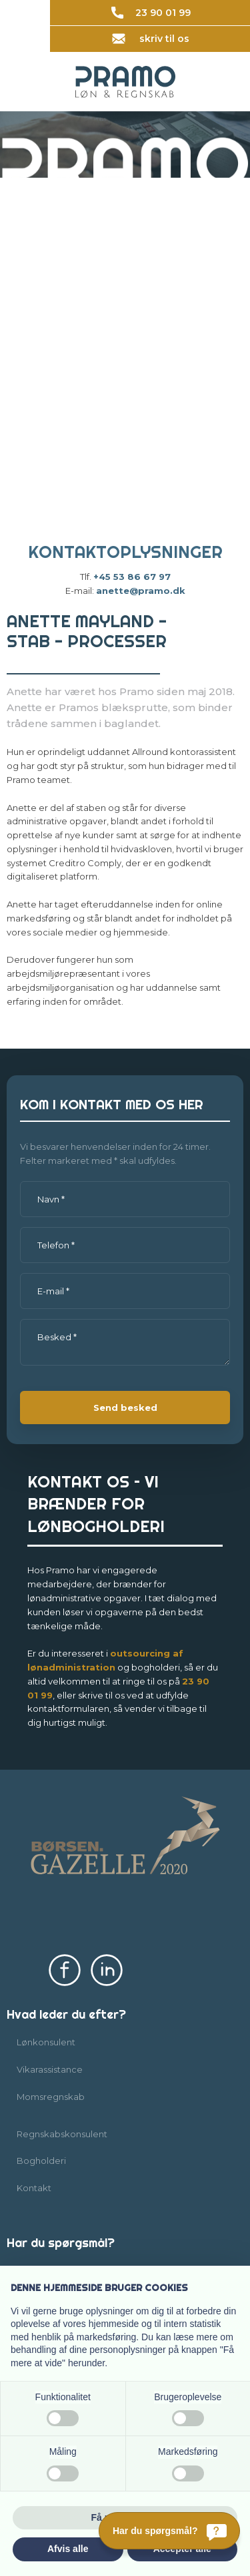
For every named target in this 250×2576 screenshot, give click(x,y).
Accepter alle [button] (182, 2548)
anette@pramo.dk (140, 590)
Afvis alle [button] (67, 2548)
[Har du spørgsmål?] (169, 2530)
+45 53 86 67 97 (132, 576)
